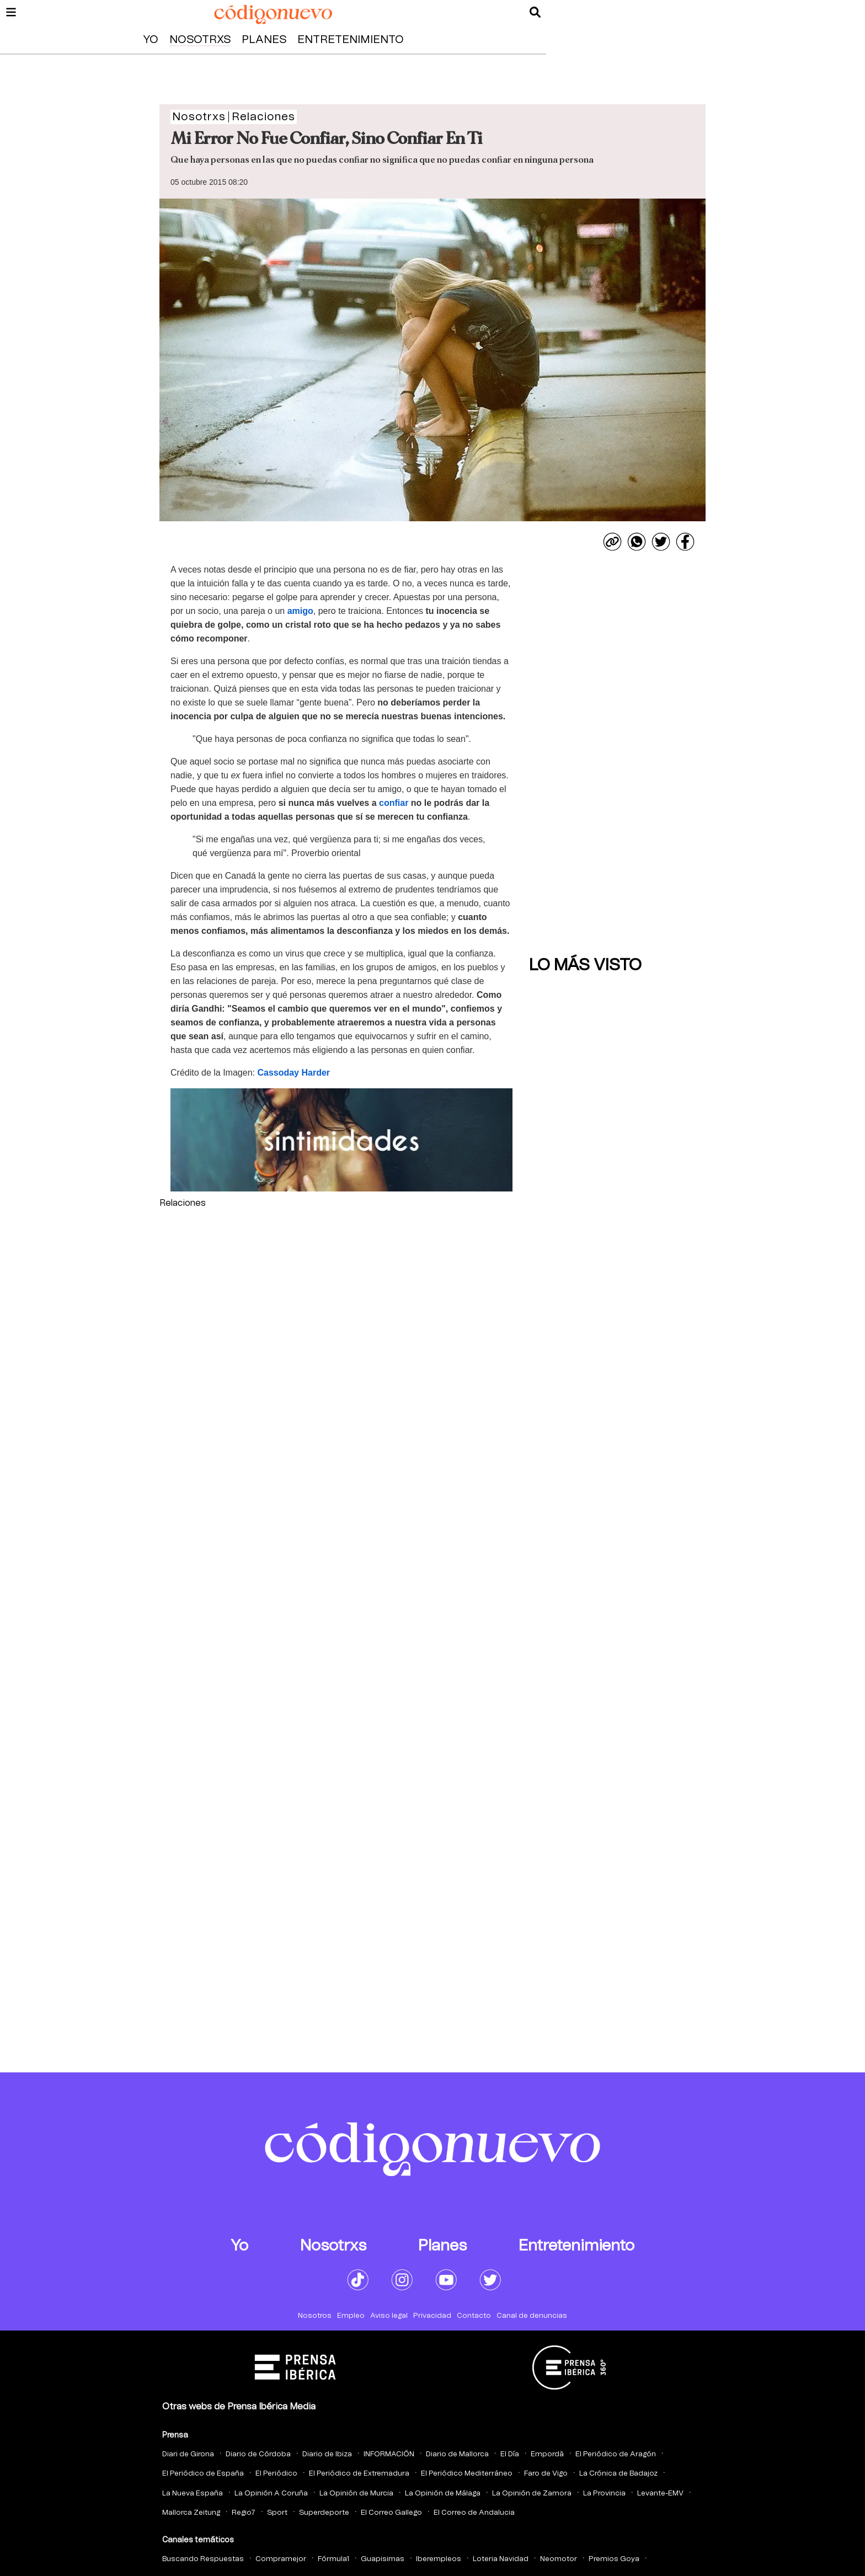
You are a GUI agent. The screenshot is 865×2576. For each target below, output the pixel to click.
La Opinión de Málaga (442, 2493)
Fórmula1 (333, 2559)
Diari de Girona (188, 2454)
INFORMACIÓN (389, 2454)
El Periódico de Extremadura (359, 2473)
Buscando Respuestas (203, 2559)
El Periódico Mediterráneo (466, 2473)
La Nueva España (192, 2493)
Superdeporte (324, 2512)
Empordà (547, 2454)
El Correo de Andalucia (474, 2512)
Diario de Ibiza (327, 2454)
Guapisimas (382, 2559)
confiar (393, 803)
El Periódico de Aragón (615, 2454)
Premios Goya (614, 2559)
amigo (300, 611)
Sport (277, 2512)
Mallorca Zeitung (191, 2512)
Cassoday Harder (293, 1072)
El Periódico (276, 2473)
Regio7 (243, 2512)
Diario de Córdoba (258, 2454)
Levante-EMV (660, 2493)
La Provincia (604, 2493)
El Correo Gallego (391, 2512)
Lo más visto (585, 965)
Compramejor (280, 2559)
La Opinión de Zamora (532, 2493)
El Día (509, 2454)
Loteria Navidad (500, 2559)
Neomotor (558, 2559)
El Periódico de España (203, 2473)
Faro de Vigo (546, 2473)
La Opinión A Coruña (271, 2493)
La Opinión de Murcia (356, 2493)
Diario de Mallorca (457, 2454)
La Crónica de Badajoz (618, 2473)
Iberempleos (438, 2559)
